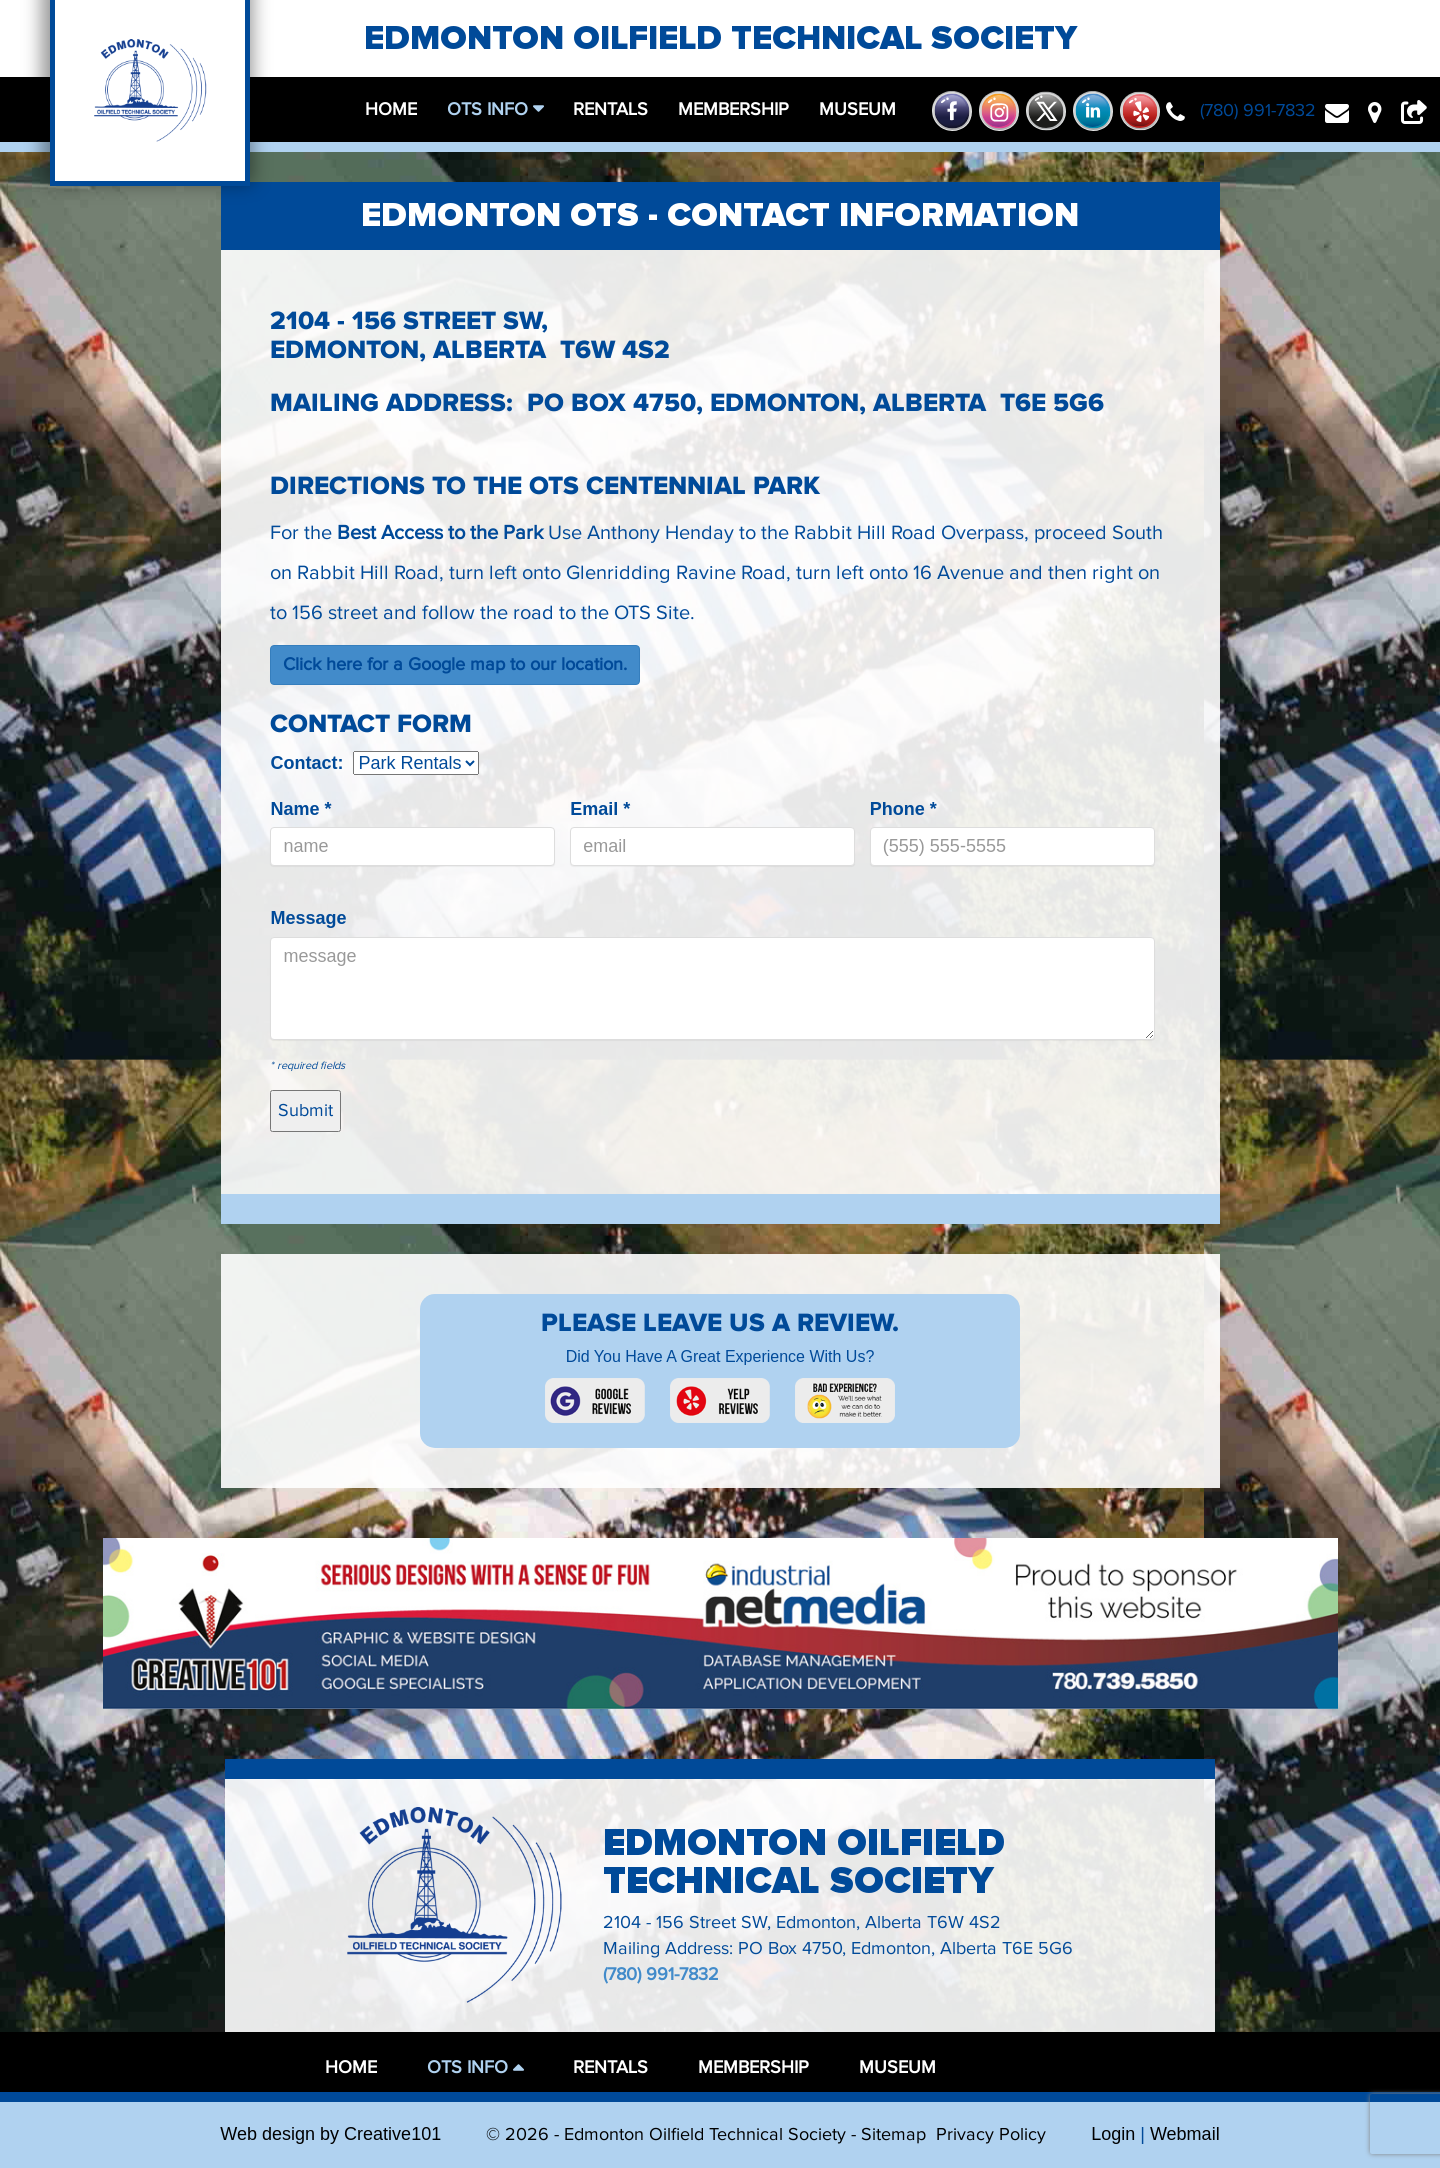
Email (600, 809)
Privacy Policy (991, 2134)
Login (1113, 2134)
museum (857, 109)
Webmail (1185, 2134)
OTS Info (490, 109)
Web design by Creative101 (330, 2134)
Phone (903, 809)
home (391, 109)
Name (300, 809)
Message (308, 918)
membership (733, 109)
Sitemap (893, 2134)
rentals (610, 109)
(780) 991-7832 (661, 1974)
